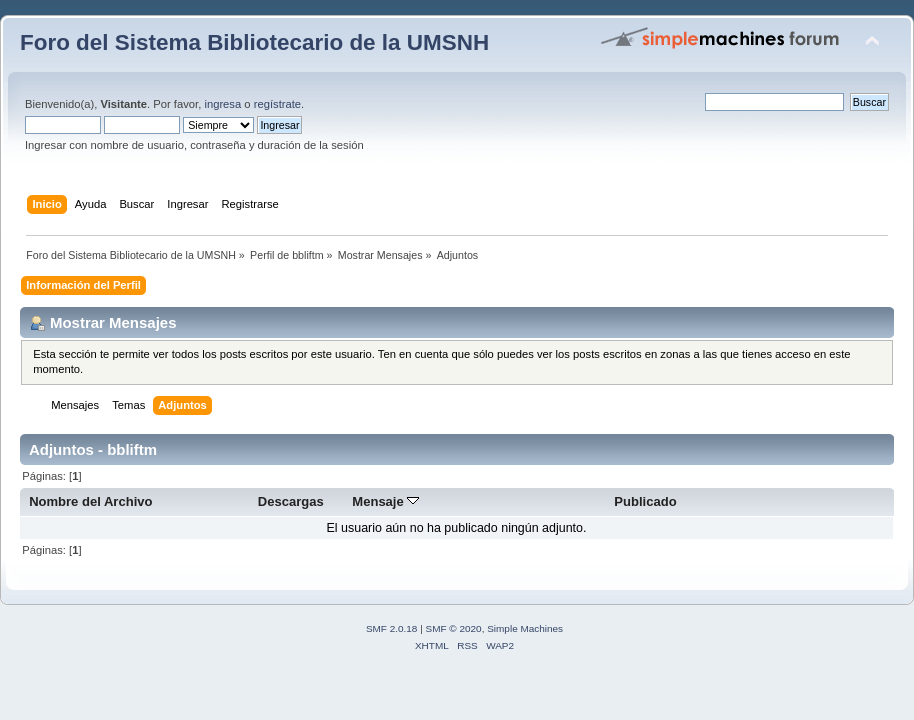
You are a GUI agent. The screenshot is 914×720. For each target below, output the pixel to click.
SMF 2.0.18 (392, 628)
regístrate (277, 104)
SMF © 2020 (454, 628)
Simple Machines (525, 628)
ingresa (222, 104)
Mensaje (385, 501)
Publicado (645, 501)
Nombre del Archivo (90, 501)
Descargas (291, 501)
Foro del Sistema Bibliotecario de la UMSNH (254, 42)
